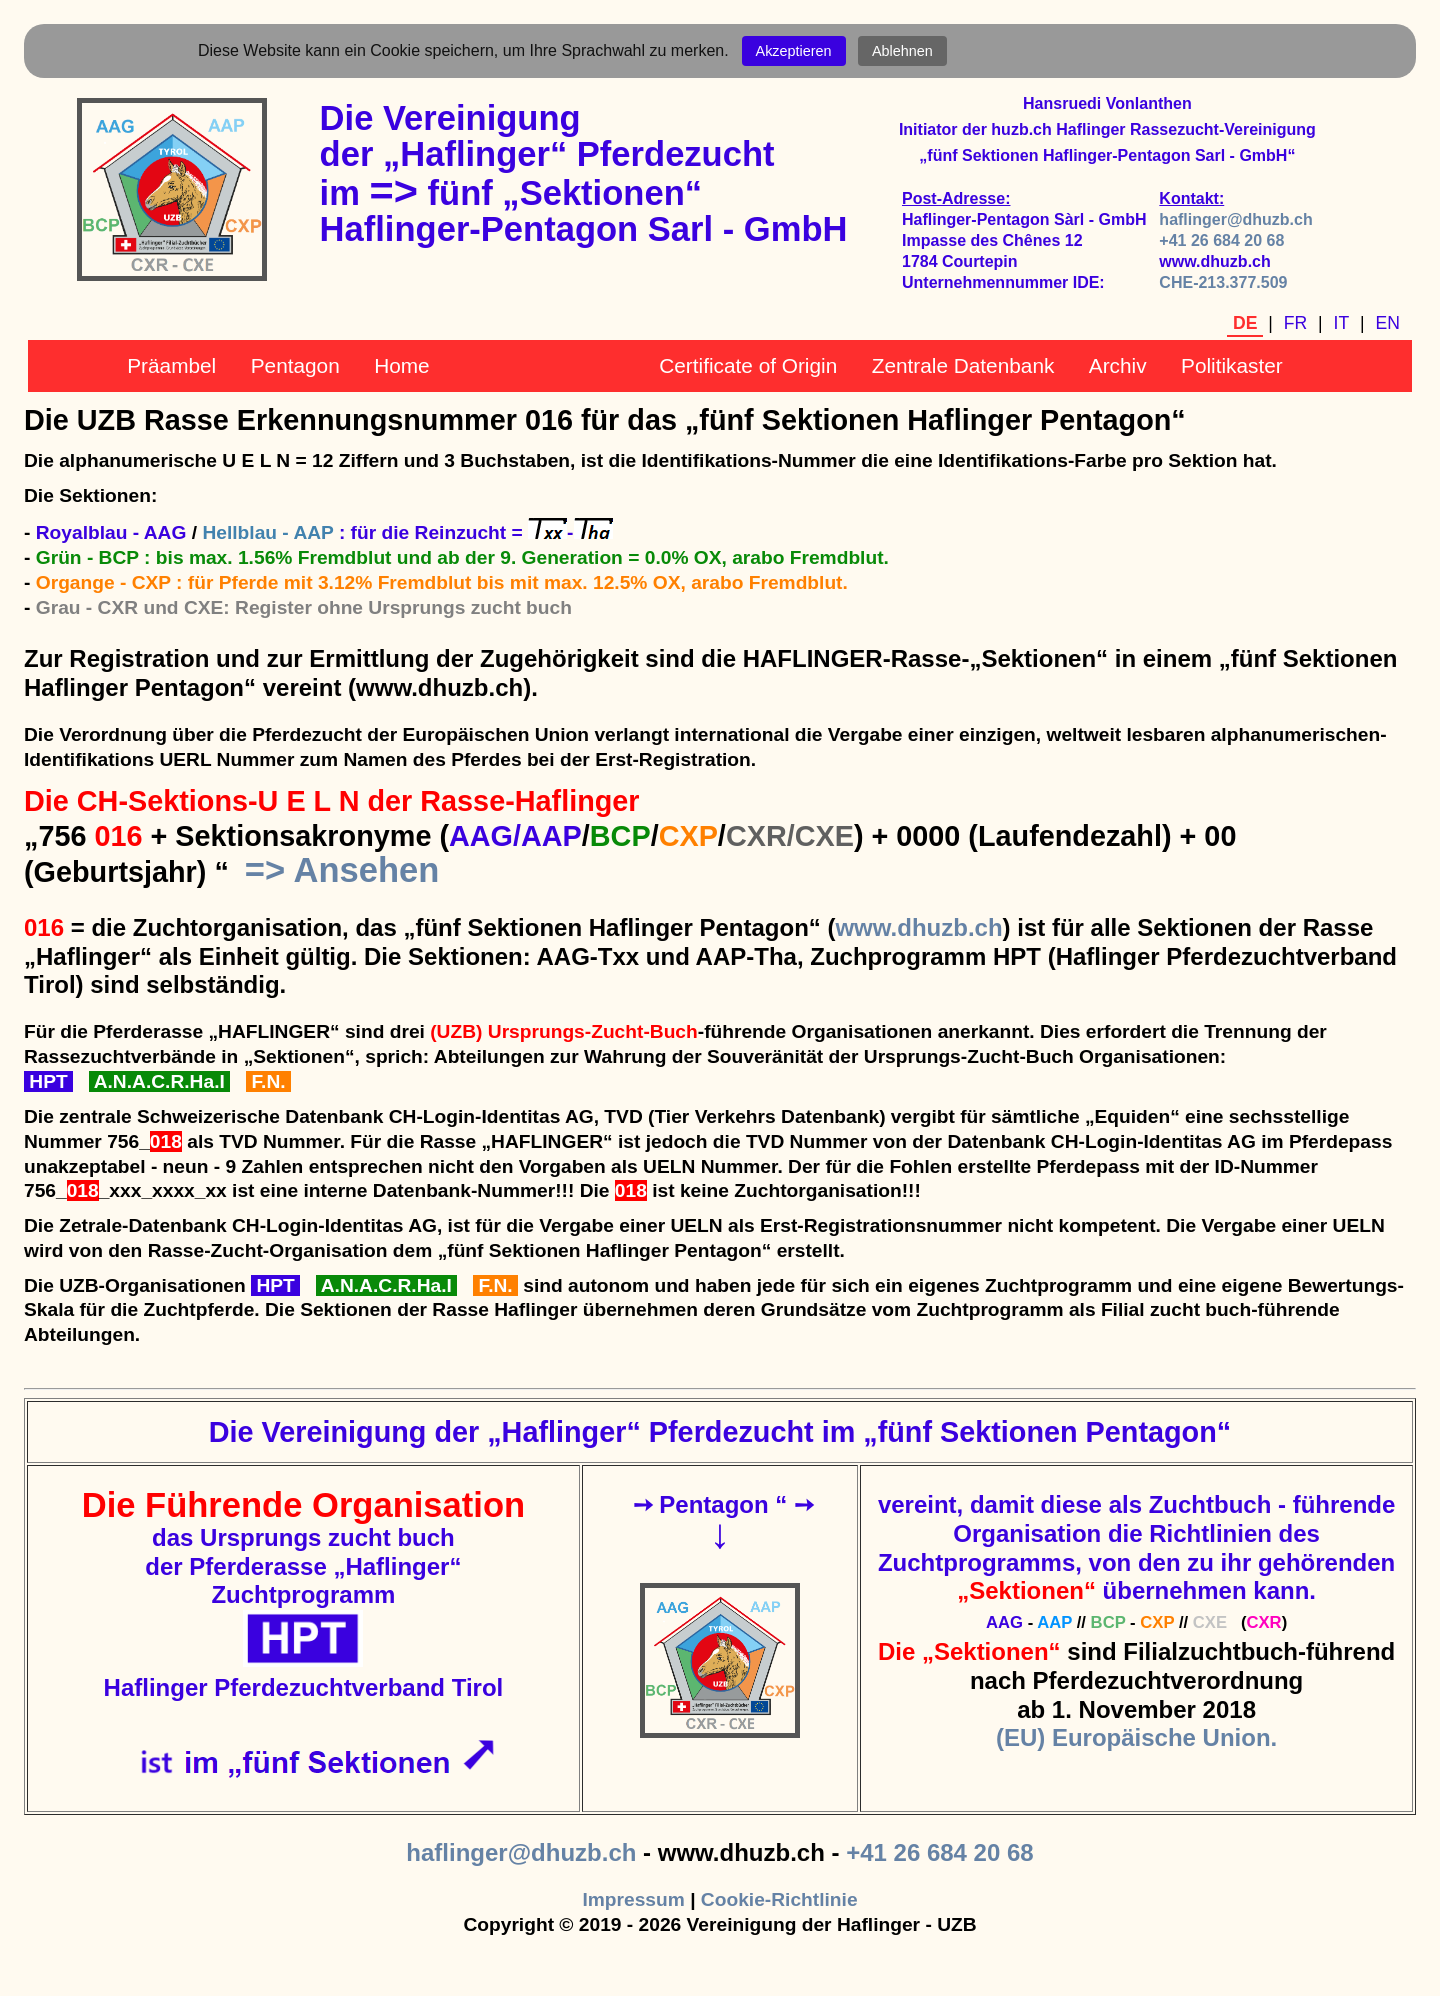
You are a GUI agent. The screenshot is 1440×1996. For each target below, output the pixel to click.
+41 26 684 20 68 (1221, 240)
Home (401, 365)
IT (1342, 323)
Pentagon (295, 365)
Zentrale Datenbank (963, 365)
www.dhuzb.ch (918, 927)
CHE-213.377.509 (1223, 282)
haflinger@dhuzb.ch (1235, 219)
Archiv (1118, 365)
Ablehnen (902, 51)
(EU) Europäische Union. (1136, 1737)
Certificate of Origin (748, 365)
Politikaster (1232, 365)
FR (1295, 323)
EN (1388, 323)
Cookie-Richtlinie (779, 1899)
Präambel (171, 365)
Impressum (633, 1899)
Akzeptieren (794, 51)
